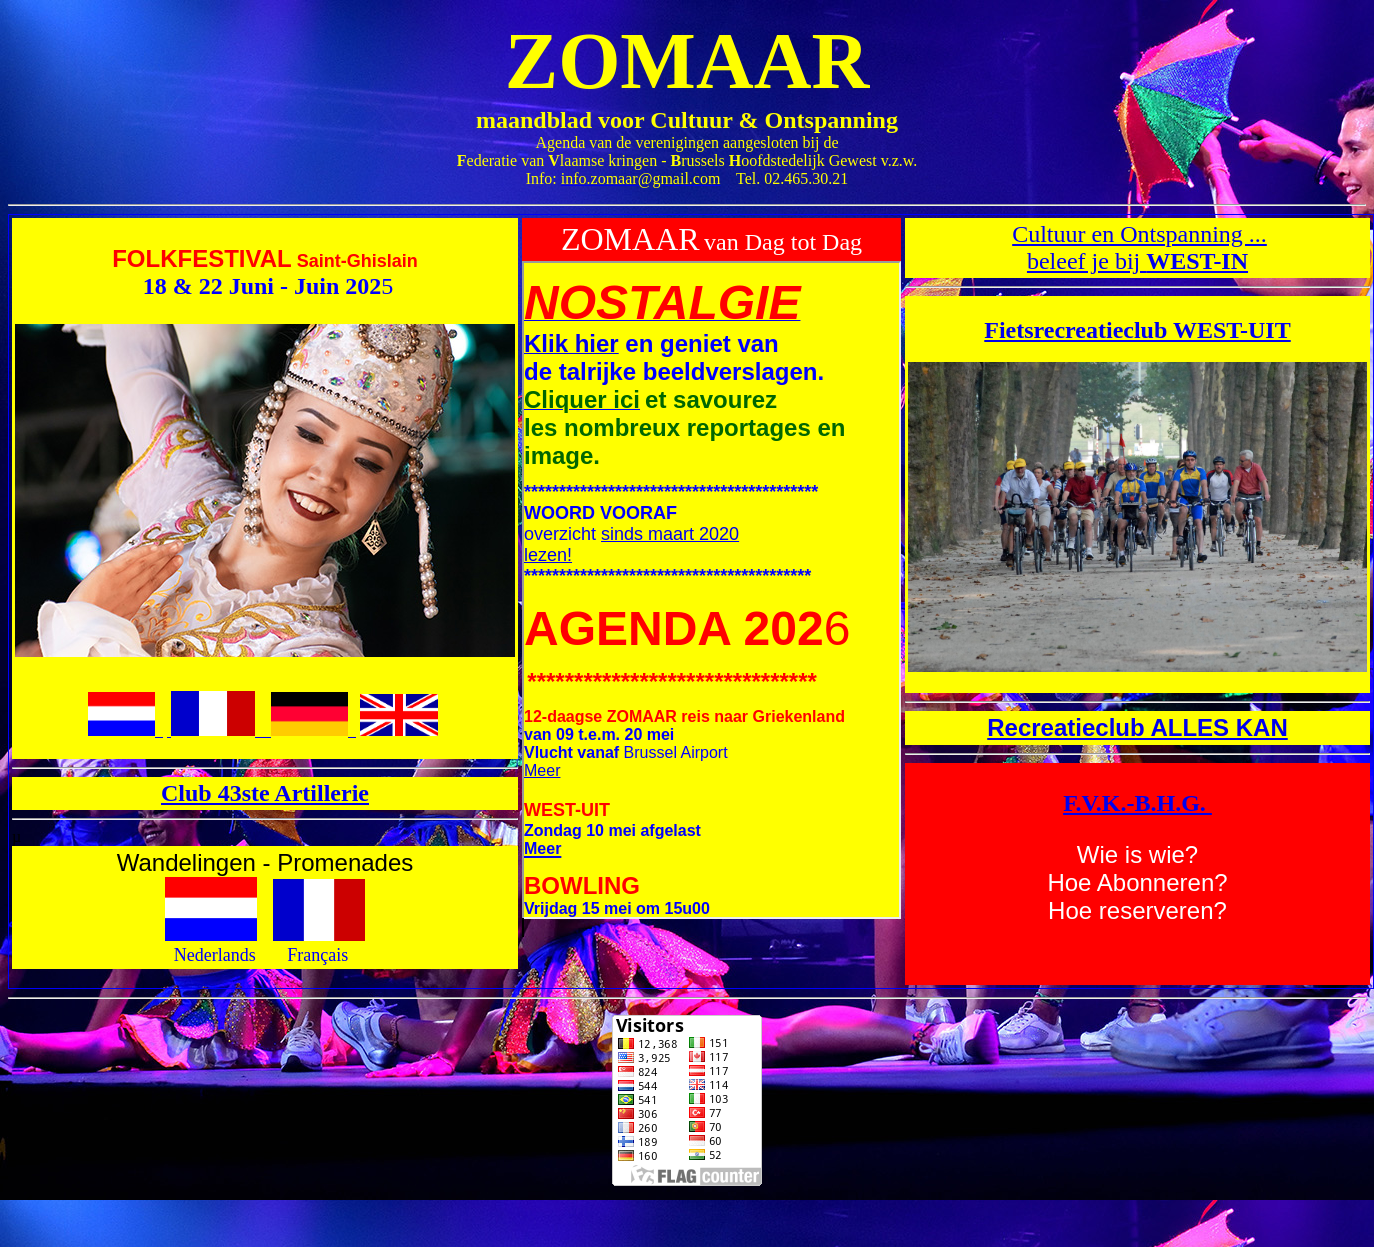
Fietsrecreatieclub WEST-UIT (1137, 330)
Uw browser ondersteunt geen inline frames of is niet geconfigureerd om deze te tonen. (711, 590)
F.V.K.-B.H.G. (1137, 803)
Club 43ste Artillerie (265, 793)
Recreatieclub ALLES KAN (1137, 727)
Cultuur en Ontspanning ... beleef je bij (1139, 247)
